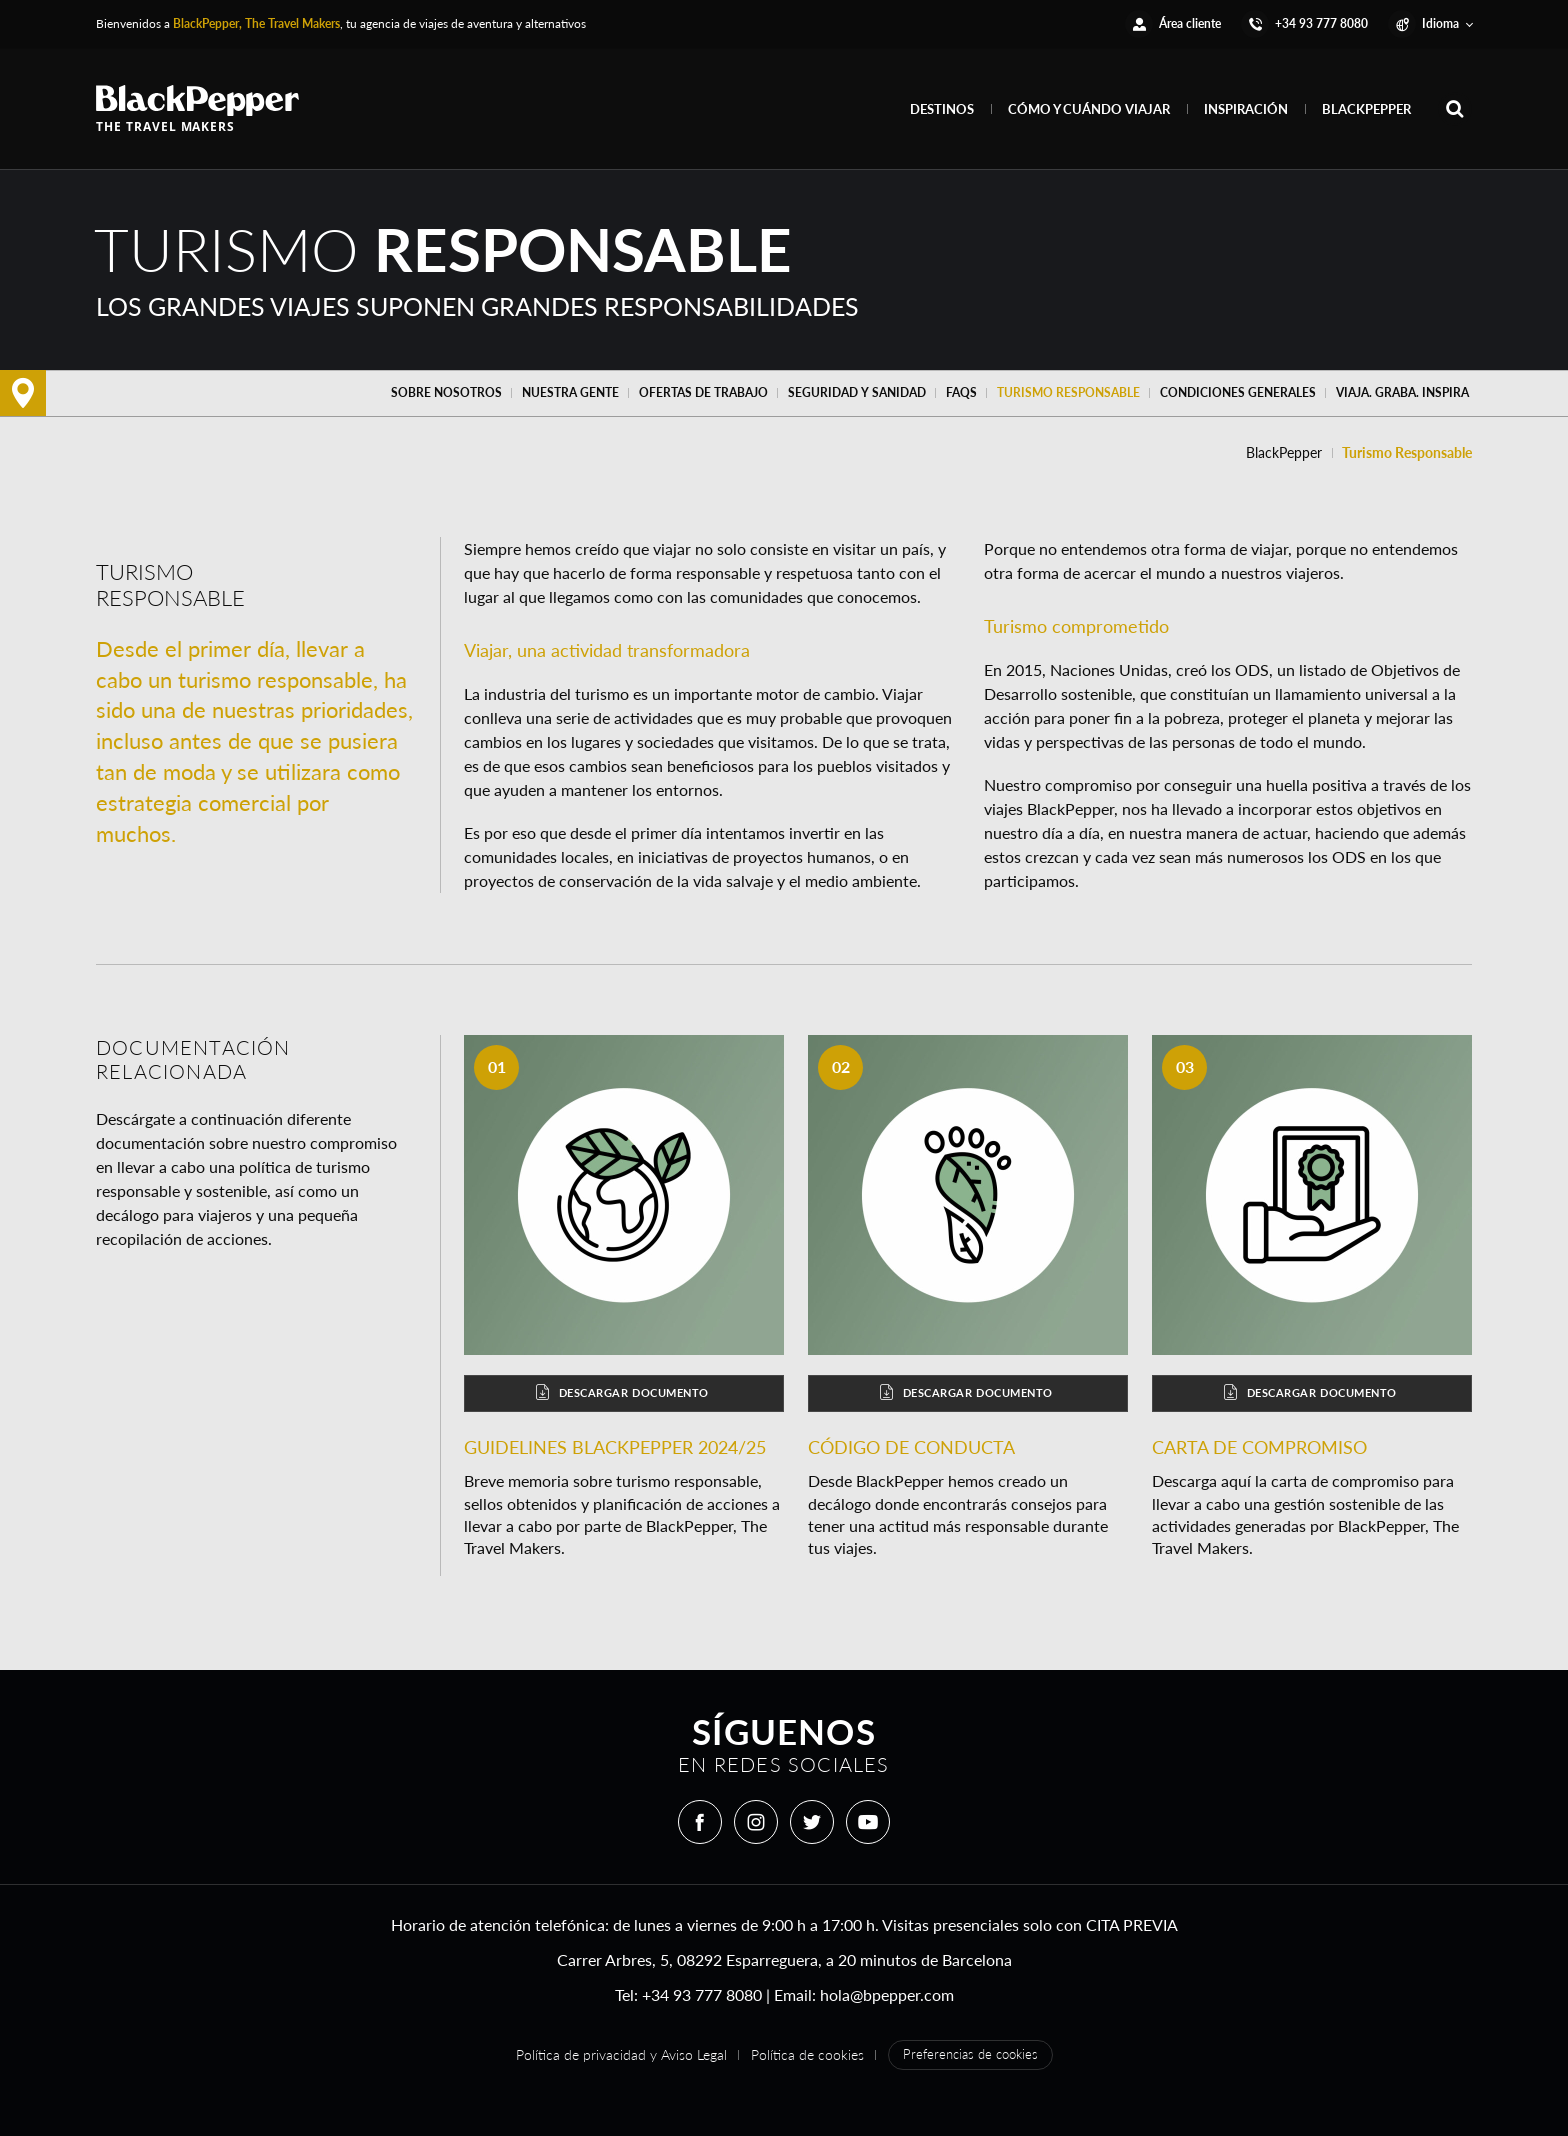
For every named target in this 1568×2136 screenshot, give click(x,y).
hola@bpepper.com (887, 1994)
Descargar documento (622, 1392)
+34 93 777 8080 (702, 1994)
